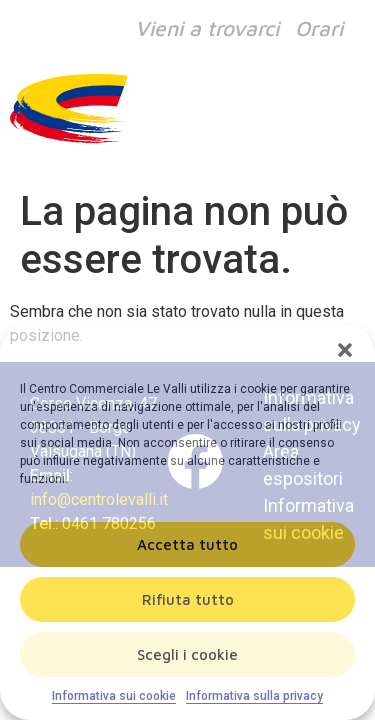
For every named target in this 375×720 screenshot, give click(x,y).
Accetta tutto (187, 544)
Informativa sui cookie (114, 696)
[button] (345, 350)
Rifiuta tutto (188, 599)
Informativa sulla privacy (254, 696)
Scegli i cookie (187, 654)
